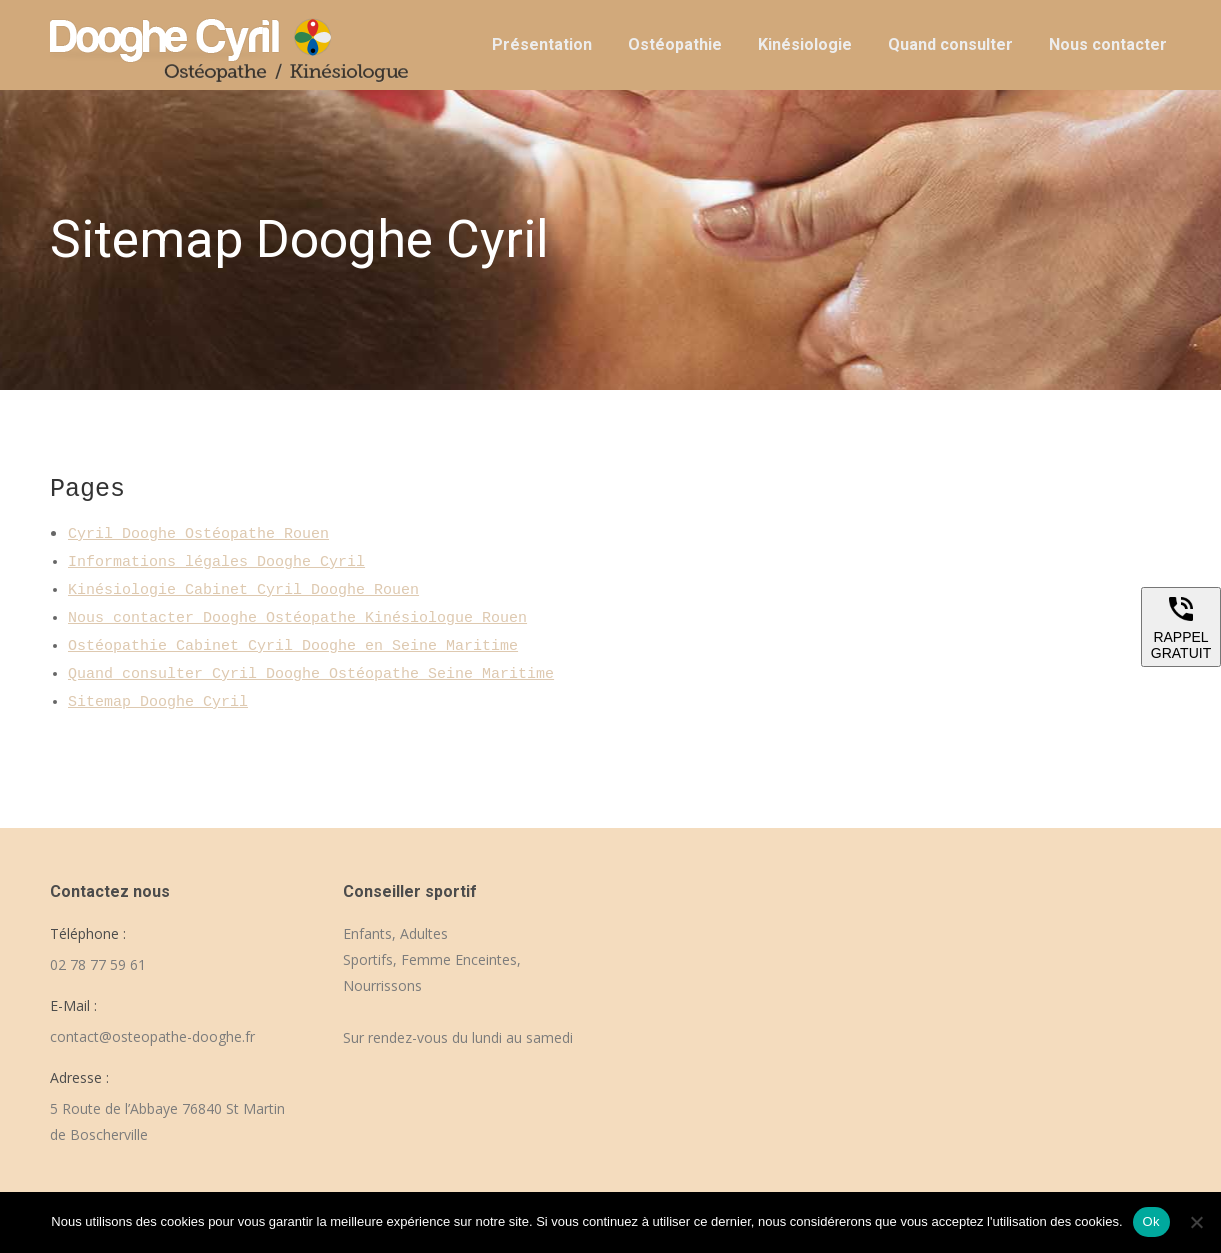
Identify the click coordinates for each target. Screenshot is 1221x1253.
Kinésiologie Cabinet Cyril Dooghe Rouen (243, 590)
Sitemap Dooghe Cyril (158, 702)
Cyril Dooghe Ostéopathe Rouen (198, 534)
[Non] (1196, 1222)
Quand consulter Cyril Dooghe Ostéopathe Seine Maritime (311, 674)
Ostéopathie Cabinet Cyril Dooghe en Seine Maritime (293, 646)
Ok (1151, 1221)
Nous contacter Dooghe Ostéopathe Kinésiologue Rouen (297, 618)
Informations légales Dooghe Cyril (216, 562)
